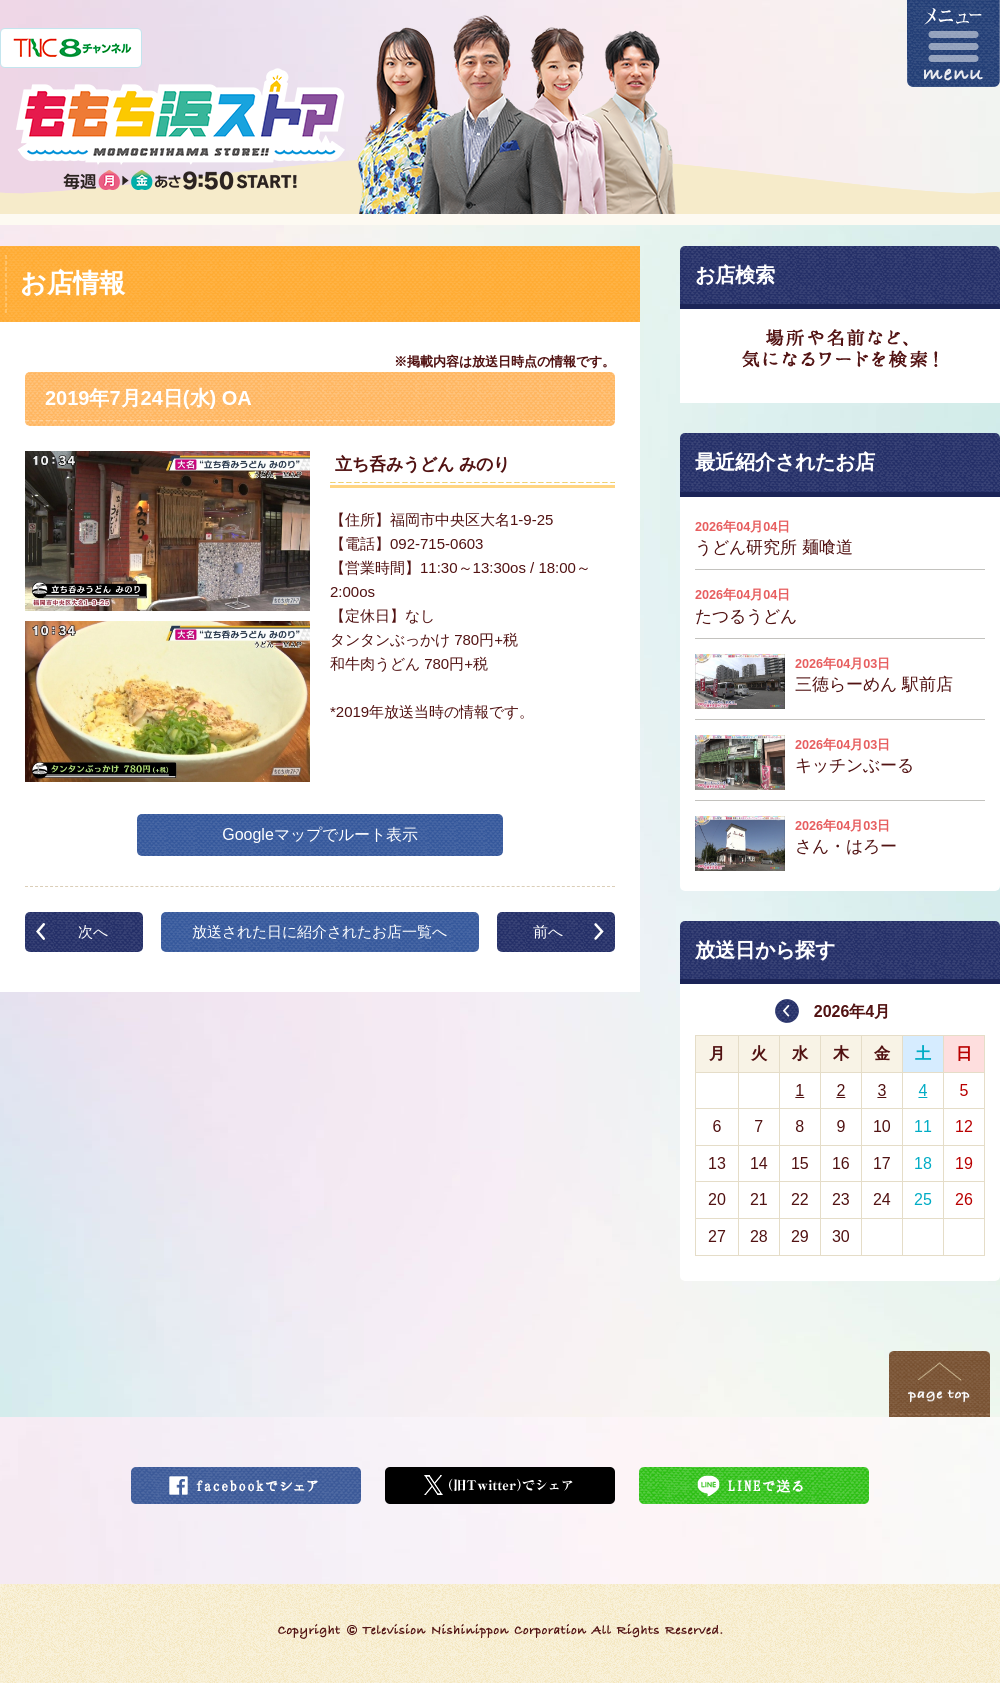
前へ (548, 931)
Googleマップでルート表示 (320, 834)
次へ (93, 931)
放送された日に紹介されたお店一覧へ (319, 931)
